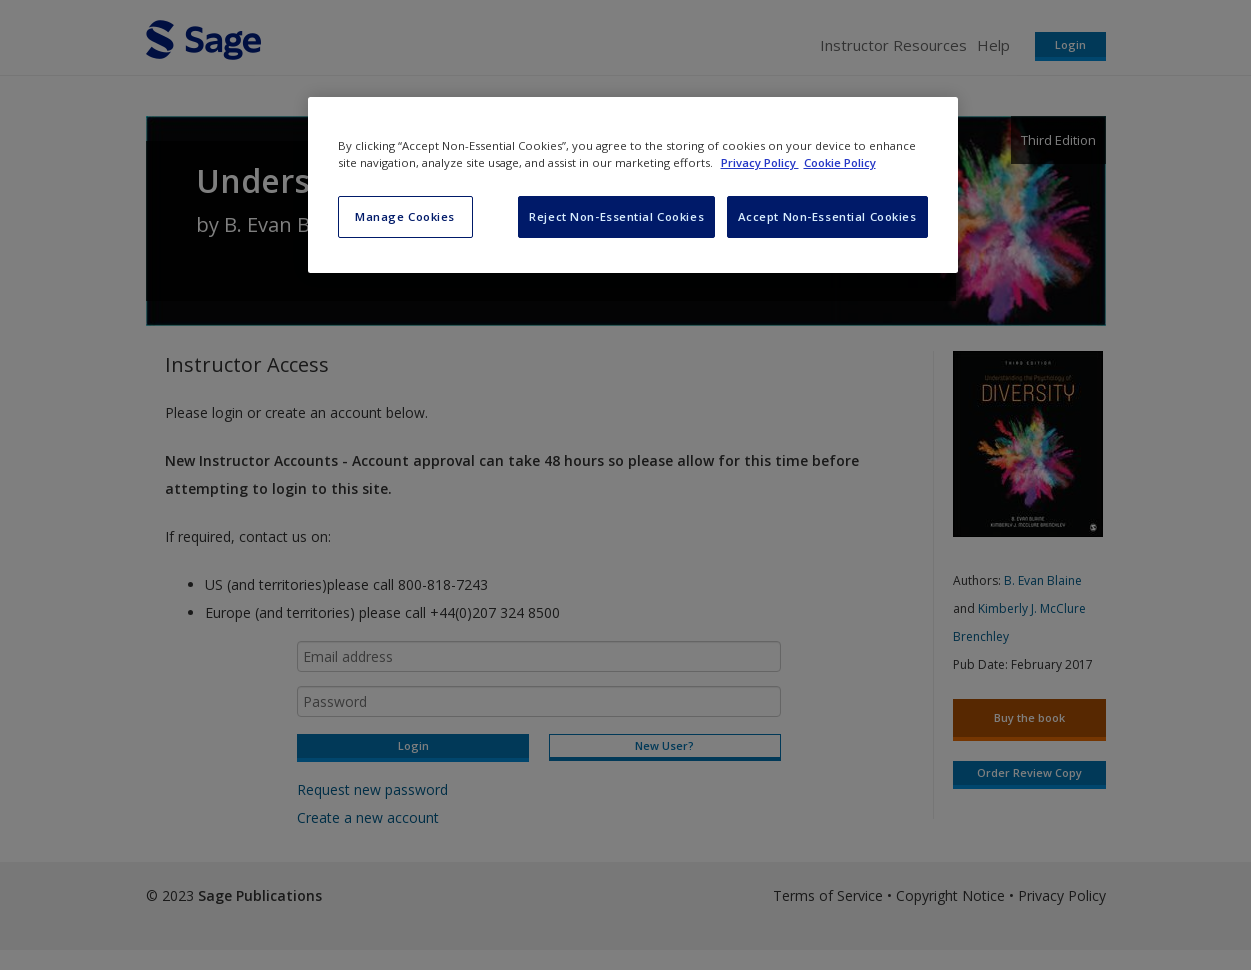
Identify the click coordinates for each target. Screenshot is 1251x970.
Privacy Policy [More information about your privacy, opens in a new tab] (760, 162)
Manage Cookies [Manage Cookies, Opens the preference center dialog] (405, 216)
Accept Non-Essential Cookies (827, 216)
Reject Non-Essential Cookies (616, 216)
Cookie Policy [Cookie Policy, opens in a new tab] (840, 162)
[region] (633, 185)
